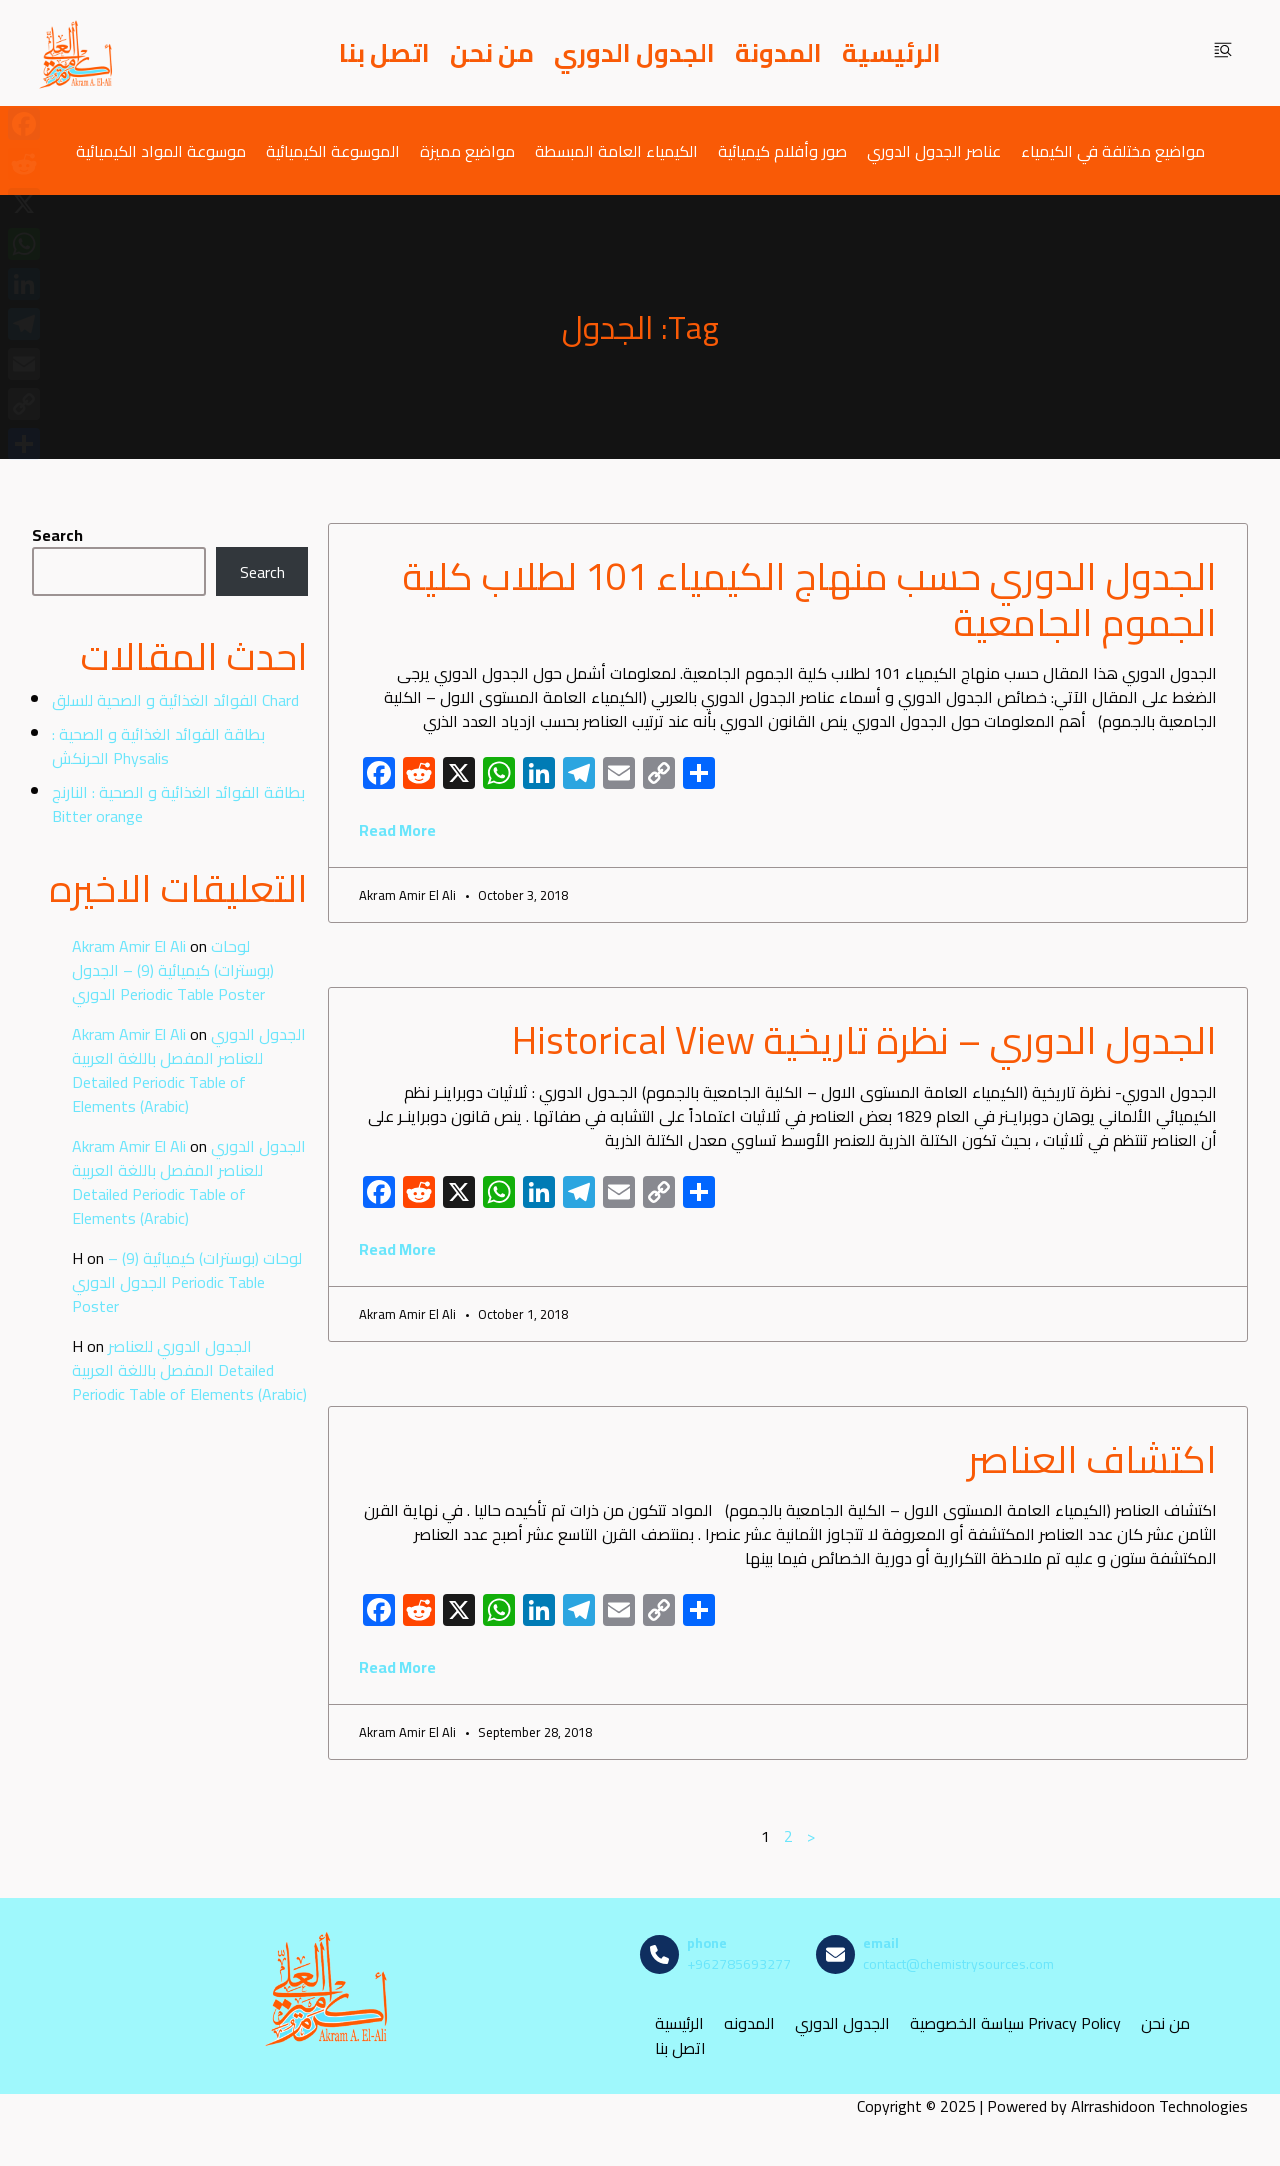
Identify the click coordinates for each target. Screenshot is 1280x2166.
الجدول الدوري (634, 53)
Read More (397, 830)
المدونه (749, 2022)
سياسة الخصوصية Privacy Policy (1015, 2022)
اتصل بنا (384, 53)
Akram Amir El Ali (129, 946)
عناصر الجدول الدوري (934, 150)
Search (57, 535)
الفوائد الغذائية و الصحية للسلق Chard (175, 700)
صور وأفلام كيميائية (782, 150)
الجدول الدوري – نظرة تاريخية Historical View (864, 1040)
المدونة (778, 53)
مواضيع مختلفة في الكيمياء (1113, 150)
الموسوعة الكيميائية (333, 150)
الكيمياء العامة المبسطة (616, 150)
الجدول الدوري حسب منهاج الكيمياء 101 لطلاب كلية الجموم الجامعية (809, 599)
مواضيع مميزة (467, 150)
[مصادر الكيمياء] (77, 53)
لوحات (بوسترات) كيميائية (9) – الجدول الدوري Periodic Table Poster (173, 970)
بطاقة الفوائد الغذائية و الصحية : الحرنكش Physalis (158, 746)
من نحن (492, 53)
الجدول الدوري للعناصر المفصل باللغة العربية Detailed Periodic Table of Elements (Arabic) (189, 1070)
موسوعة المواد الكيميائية (161, 150)
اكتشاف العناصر (1092, 1459)
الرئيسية (891, 53)
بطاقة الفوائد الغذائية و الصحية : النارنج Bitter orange (178, 804)
